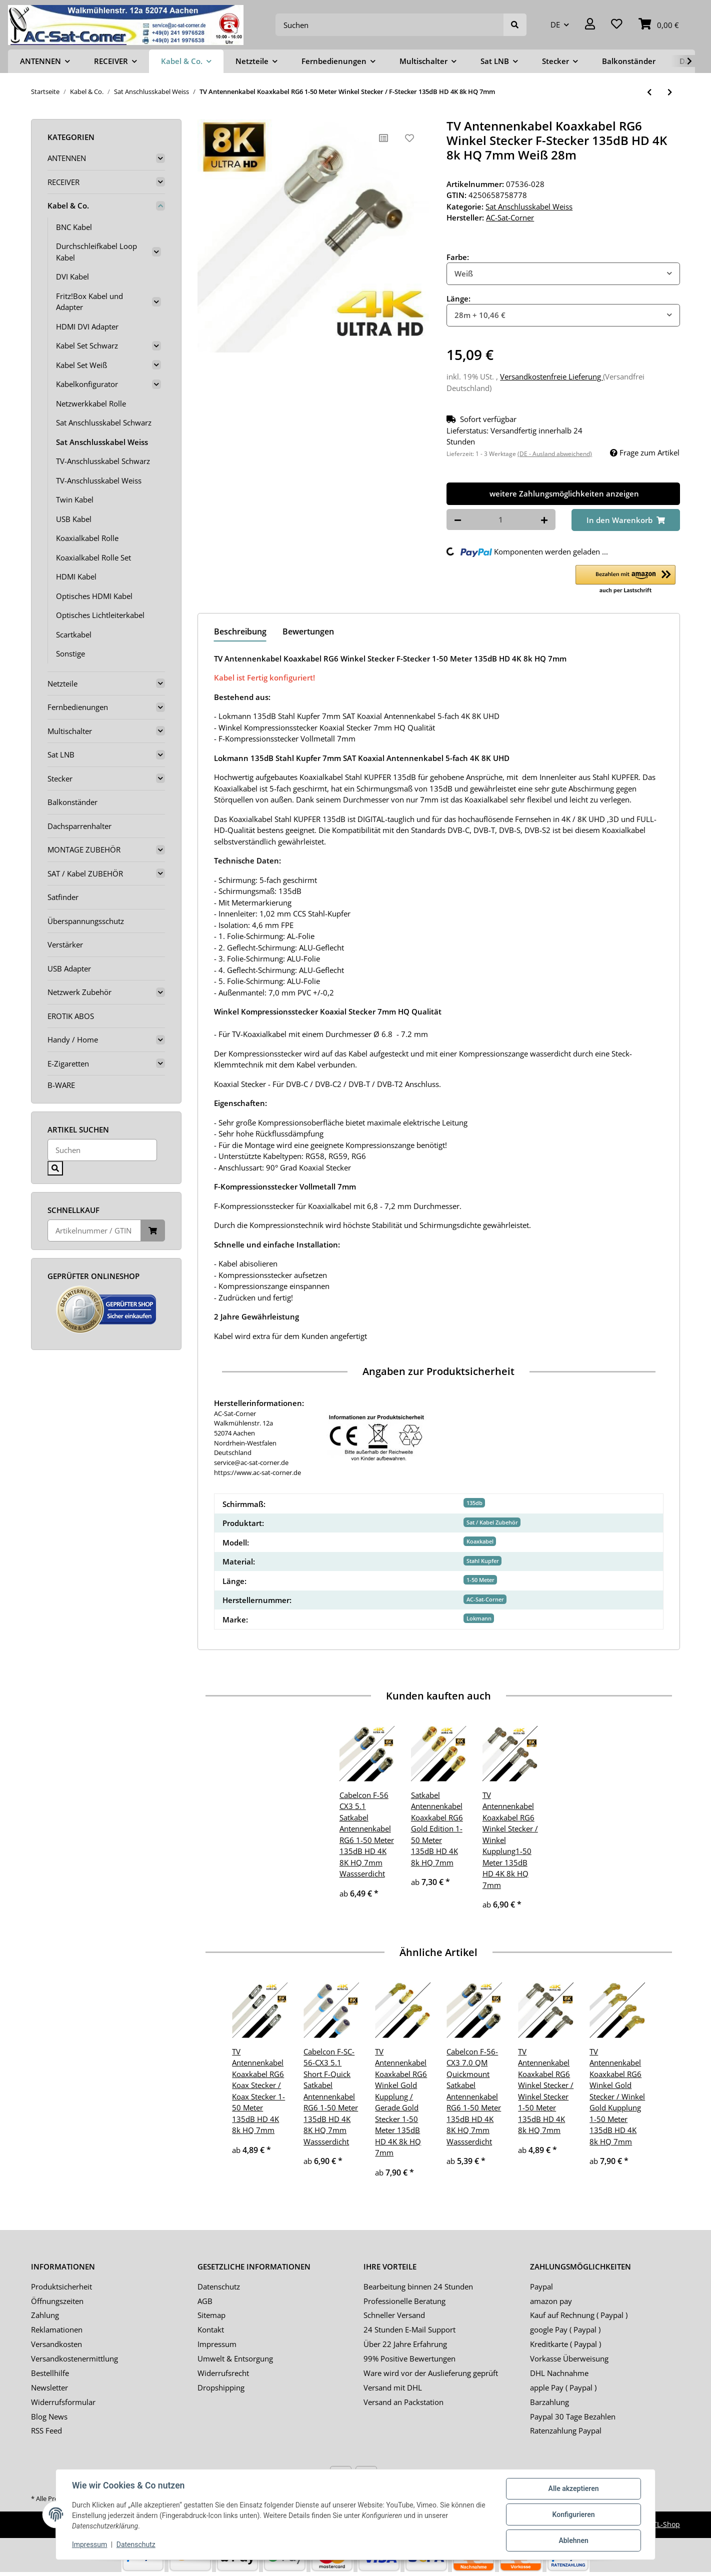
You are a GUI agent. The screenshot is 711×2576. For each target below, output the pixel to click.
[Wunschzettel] (616, 24)
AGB (205, 2301)
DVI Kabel (72, 277)
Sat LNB (61, 755)
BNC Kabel (74, 227)
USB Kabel (74, 519)
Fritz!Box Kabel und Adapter (89, 301)
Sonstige (70, 653)
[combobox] (563, 273)
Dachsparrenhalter (80, 826)
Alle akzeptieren (573, 2488)
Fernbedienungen (78, 707)
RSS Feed (46, 2431)
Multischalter (70, 731)
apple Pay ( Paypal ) (563, 2387)
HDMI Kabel (76, 577)
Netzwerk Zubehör (80, 992)
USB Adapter (69, 969)
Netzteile (63, 683)
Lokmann (479, 1618)
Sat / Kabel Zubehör (492, 1522)
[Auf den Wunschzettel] (409, 138)
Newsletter (49, 2387)
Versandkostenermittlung (74, 2359)
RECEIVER (64, 182)
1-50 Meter (480, 1580)
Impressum (217, 2344)
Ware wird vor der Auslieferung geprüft (431, 2373)
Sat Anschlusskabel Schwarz (104, 423)
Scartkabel (74, 635)
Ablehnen (573, 2540)
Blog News (49, 2417)
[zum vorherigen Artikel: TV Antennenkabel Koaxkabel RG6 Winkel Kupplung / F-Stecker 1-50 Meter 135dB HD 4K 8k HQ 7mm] (649, 92)
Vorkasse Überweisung (569, 2359)
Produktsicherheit (61, 2287)
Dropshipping (221, 2387)
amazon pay (551, 2301)
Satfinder (63, 897)
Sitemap (212, 2315)
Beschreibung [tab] (240, 631)
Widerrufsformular (63, 2402)
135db (474, 1502)
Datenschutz (219, 2287)
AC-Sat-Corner (485, 1599)
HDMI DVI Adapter (87, 327)
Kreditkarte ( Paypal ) (565, 2344)
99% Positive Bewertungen (410, 2359)
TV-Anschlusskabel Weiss (99, 481)
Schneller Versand (394, 2315)
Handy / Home (73, 1039)
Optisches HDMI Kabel (94, 596)
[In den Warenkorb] (626, 520)
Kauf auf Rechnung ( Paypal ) (579, 2315)
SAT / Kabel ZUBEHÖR (85, 873)
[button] (590, 24)
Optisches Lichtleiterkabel (100, 615)
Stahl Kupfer (482, 1560)
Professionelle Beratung (405, 2301)
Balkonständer (73, 802)
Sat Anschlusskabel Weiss (529, 207)
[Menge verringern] (457, 519)
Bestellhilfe (50, 2373)
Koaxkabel (480, 1541)
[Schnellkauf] (94, 1231)
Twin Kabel (75, 499)
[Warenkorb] (658, 24)
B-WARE (61, 1085)
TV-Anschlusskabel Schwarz (103, 461)
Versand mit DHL (393, 2387)
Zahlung (45, 2315)
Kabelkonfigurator (87, 384)
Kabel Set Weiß (81, 365)
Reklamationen (56, 2329)
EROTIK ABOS (71, 1016)
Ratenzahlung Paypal (566, 2431)
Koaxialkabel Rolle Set (93, 557)
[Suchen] (390, 25)
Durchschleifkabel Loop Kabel (96, 251)
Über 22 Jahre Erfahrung (405, 2344)
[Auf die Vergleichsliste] (383, 138)
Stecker (60, 779)
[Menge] (500, 519)
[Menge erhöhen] (544, 519)
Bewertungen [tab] (308, 631)
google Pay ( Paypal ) (565, 2329)
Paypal (541, 2287)
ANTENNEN (67, 158)
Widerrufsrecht (223, 2373)
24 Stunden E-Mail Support (410, 2329)
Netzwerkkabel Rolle (91, 403)
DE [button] (555, 25)
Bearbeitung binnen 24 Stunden (418, 2287)
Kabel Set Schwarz (87, 345)
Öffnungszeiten (57, 2301)
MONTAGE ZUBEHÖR (84, 849)
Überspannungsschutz (86, 921)
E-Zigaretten (68, 1063)
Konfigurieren (573, 2514)
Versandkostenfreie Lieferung (551, 377)
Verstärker (65, 945)
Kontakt (211, 2329)
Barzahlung (549, 2402)
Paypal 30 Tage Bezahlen (573, 2417)
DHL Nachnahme (559, 2373)
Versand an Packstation (404, 2402)
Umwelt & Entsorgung (235, 2359)
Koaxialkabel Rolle (87, 538)
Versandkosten (56, 2344)
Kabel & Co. (68, 205)
